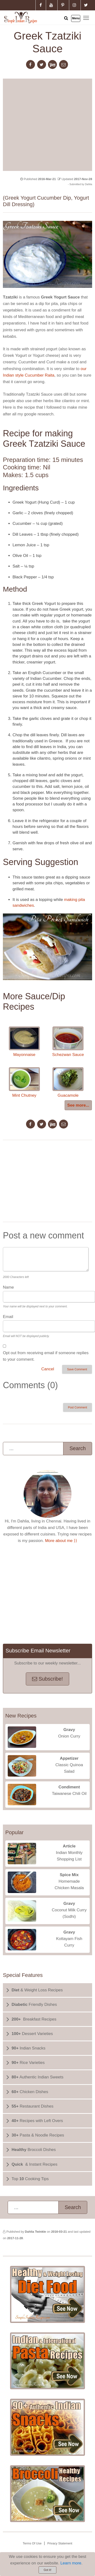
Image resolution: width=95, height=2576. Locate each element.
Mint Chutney (24, 1082)
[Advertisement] (45, 124)
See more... (78, 1105)
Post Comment (77, 1407)
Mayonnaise (24, 1042)
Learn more (70, 2563)
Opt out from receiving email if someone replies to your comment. (45, 1356)
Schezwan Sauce (68, 1042)
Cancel (47, 1369)
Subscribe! (47, 1679)
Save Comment (77, 1369)
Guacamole (68, 1082)
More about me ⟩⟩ (61, 1540)
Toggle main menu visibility (86, 17)
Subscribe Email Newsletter (38, 1651)
